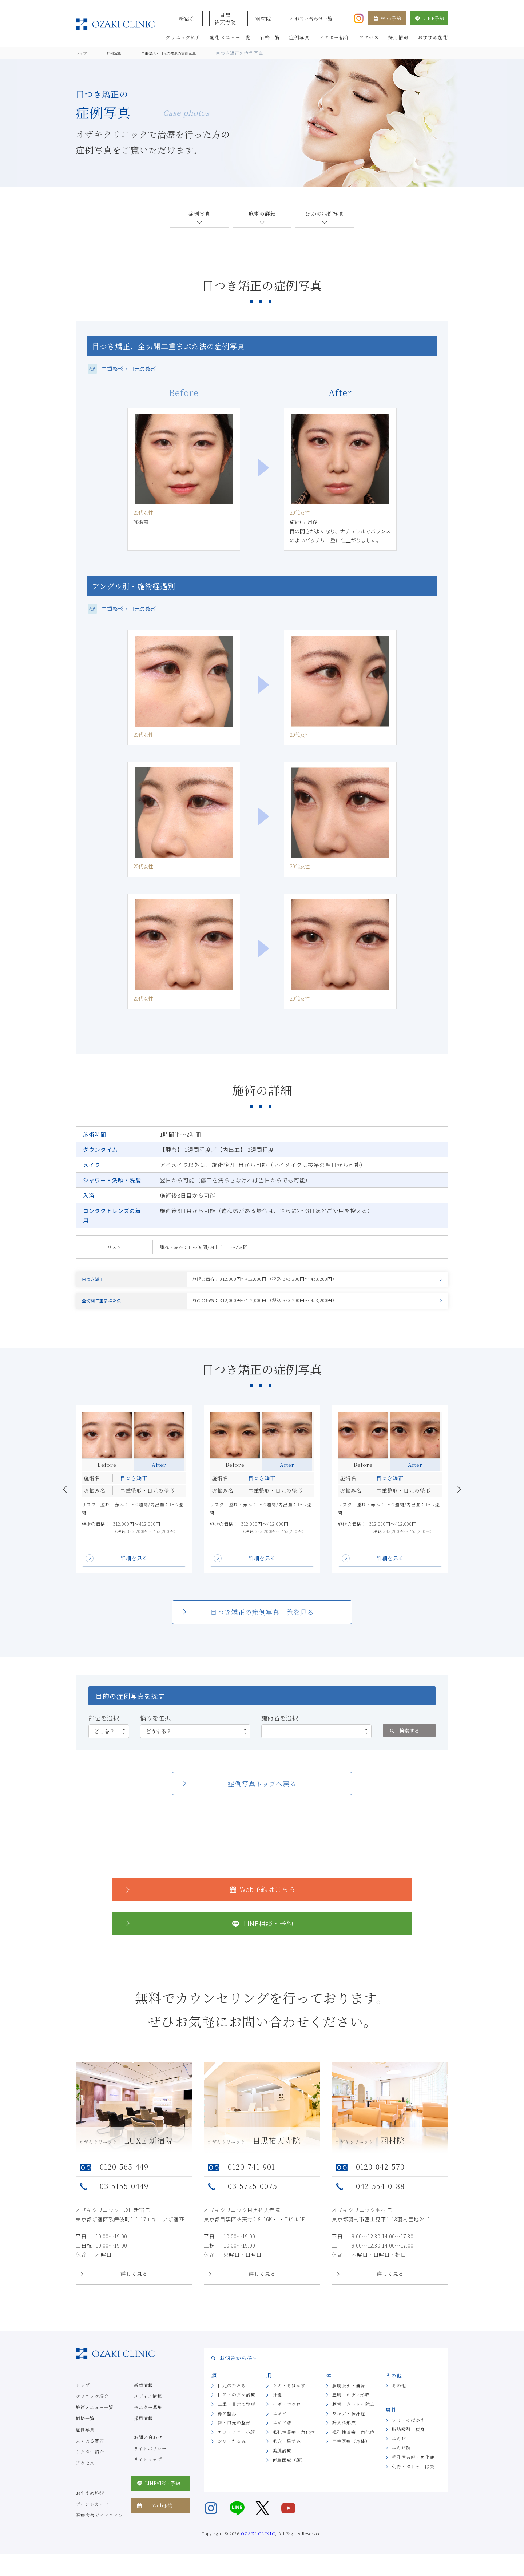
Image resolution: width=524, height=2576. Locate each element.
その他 (399, 2395)
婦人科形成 (344, 2432)
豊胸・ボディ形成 (351, 2404)
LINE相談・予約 (208, 1932)
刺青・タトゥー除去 (353, 2414)
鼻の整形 (227, 2423)
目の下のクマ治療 (236, 2404)
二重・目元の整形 (236, 2414)
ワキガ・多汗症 (348, 2423)
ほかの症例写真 (325, 213)
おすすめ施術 (90, 2502)
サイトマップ (148, 2469)
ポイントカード (92, 2514)
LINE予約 (429, 18)
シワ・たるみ (232, 2451)
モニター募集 (148, 2416)
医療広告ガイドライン (99, 2525)
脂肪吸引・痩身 (348, 2395)
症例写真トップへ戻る (262, 1793)
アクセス (85, 2472)
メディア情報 (148, 2406)
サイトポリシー (150, 2458)
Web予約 (387, 18)
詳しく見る (134, 2283)
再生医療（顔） (289, 2469)
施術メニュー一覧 (95, 2416)
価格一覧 (85, 2428)
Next (459, 1499)
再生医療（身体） (351, 2451)
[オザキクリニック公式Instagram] (358, 17)
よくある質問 (90, 2450)
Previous (64, 1499)
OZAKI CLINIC (258, 2543)
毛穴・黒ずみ (287, 2451)
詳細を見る (134, 1567)
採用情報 (143, 2428)
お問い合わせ (148, 2447)
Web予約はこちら (209, 1899)
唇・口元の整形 (234, 2432)
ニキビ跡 (282, 2432)
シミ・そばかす (289, 2395)
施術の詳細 (262, 213)
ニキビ (280, 2423)
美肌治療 (282, 2460)
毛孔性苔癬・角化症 (294, 2441)
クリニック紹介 (92, 2406)
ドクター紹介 (90, 2461)
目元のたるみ (232, 2395)
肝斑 (277, 2404)
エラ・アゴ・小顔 (236, 2441)
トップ (83, 2394)
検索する (404, 1740)
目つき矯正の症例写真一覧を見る (262, 1621)
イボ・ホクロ (287, 2414)
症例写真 (199, 213)
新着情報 (143, 2394)
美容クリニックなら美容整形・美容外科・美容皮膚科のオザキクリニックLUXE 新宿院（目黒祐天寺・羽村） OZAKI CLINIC (115, 24)
